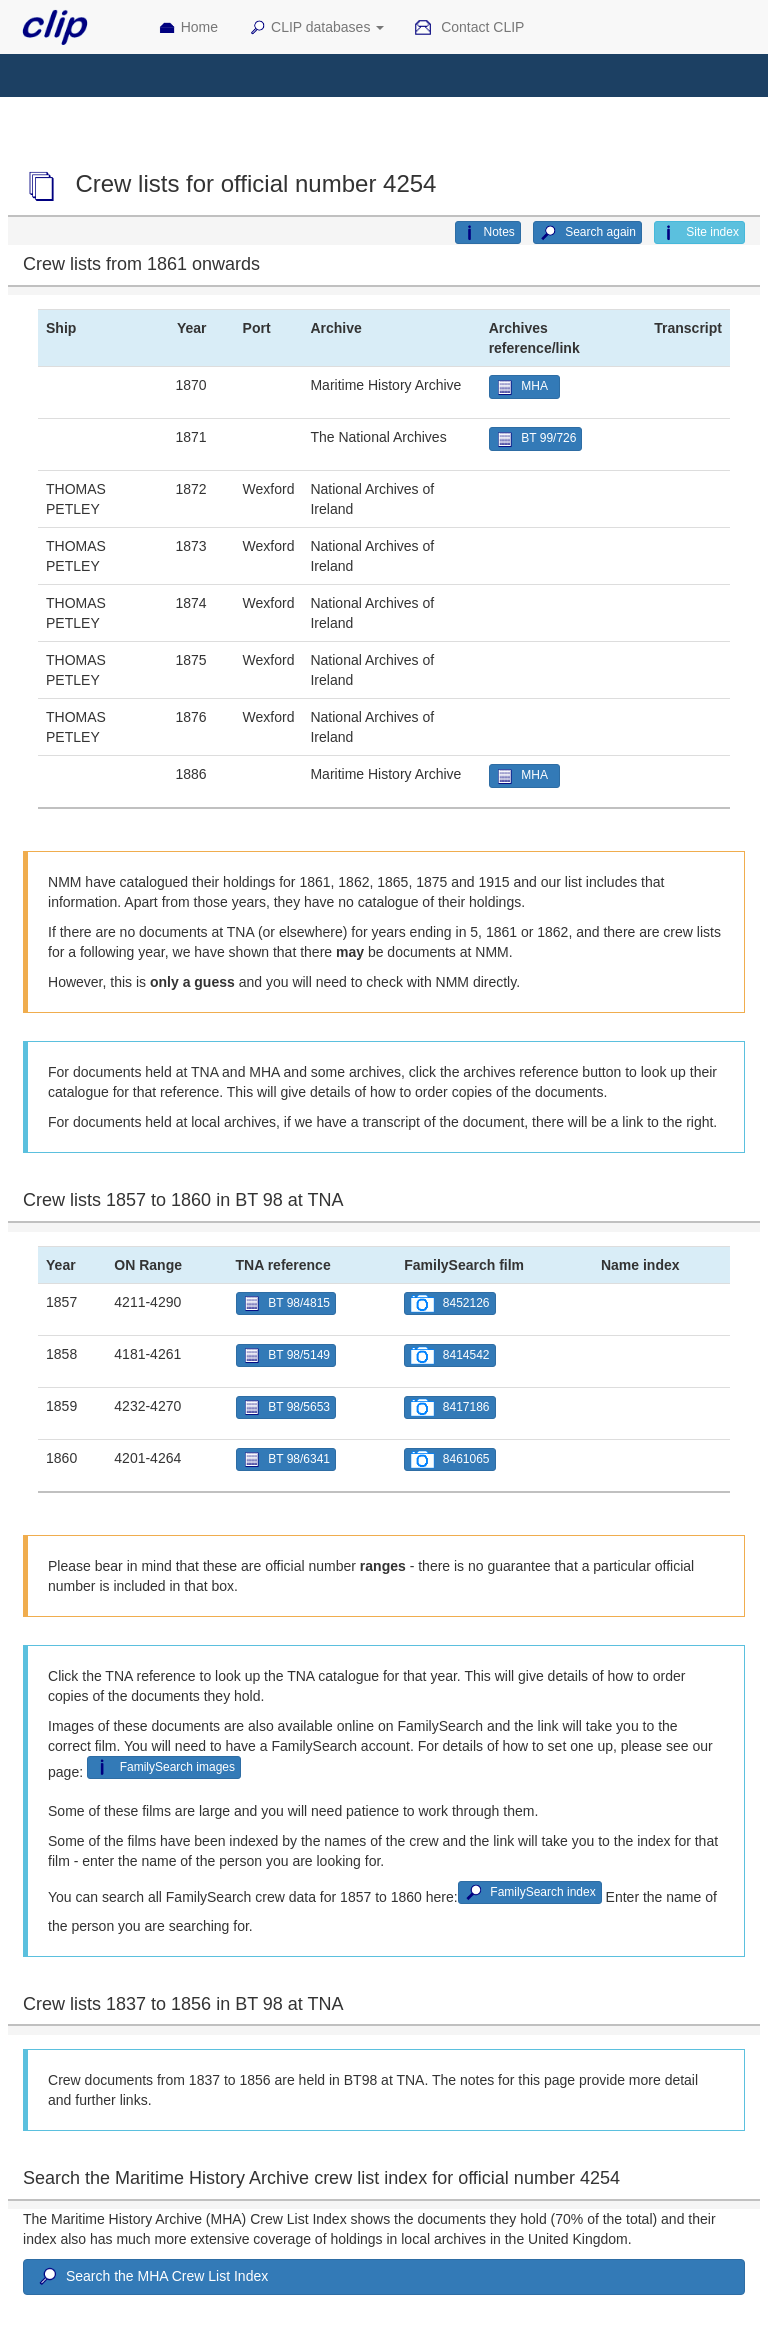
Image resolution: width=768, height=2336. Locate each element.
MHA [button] (524, 387)
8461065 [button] (449, 1459)
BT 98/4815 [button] (286, 1303)
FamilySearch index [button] (530, 1892)
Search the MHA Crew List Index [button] (152, 2277)
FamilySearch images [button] (164, 1767)
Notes (488, 233)
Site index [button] (699, 233)
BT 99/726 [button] (536, 439)
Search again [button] (587, 233)
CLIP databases (316, 28)
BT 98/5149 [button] (286, 1355)
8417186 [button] (449, 1407)
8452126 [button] (449, 1303)
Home (188, 28)
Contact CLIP (469, 28)
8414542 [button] (449, 1355)
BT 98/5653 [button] (286, 1407)
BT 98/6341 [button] (286, 1459)
